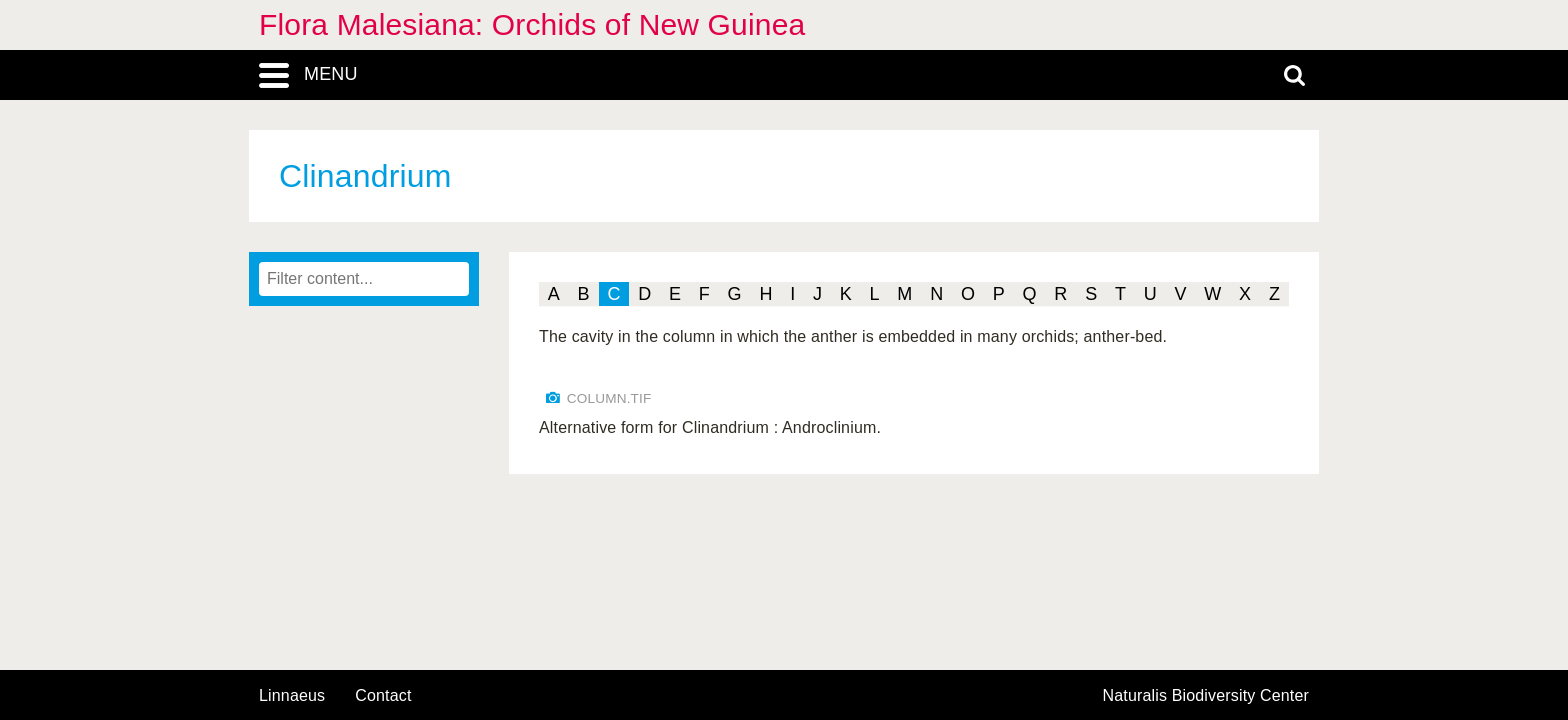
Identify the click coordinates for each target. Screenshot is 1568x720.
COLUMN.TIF (609, 398)
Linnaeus (292, 696)
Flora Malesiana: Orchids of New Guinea (532, 24)
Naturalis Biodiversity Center (1206, 696)
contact (383, 695)
